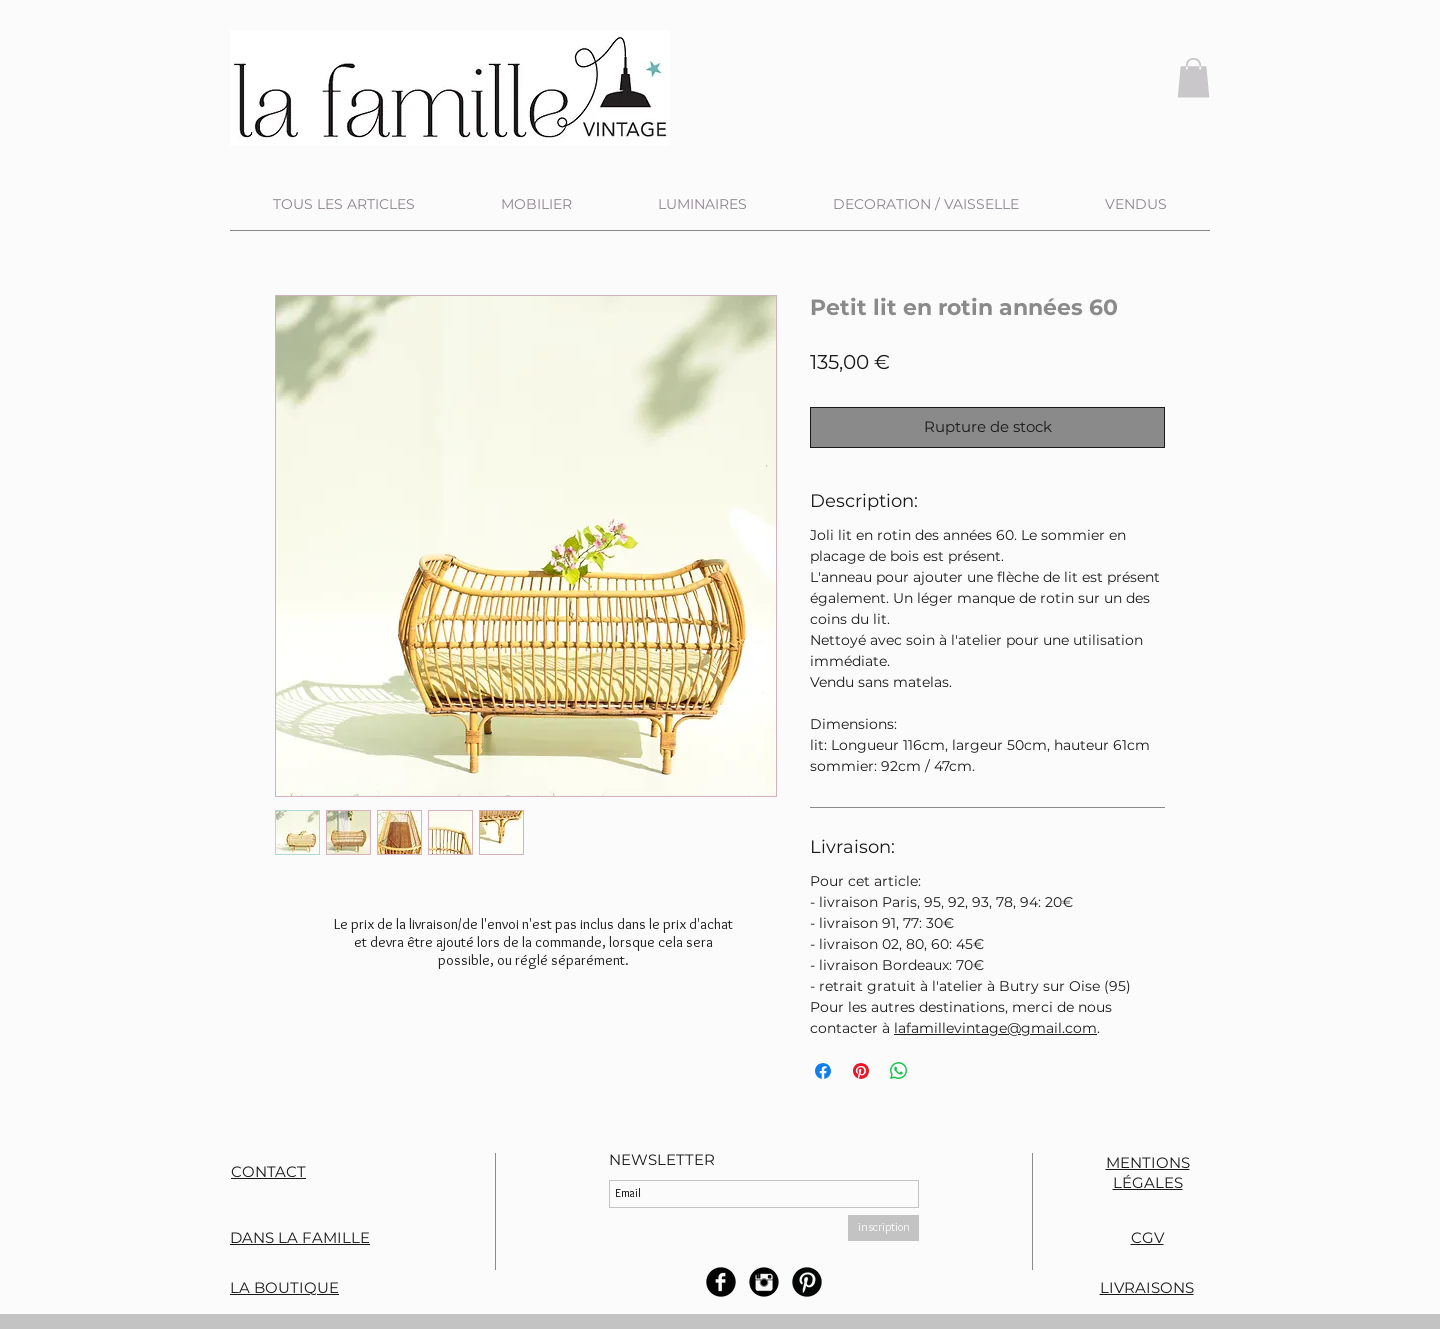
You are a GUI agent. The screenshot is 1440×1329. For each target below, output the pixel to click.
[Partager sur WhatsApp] (899, 1071)
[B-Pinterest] (807, 1282)
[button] (1193, 77)
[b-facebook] (721, 1282)
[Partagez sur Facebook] (823, 1071)
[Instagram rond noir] (764, 1282)
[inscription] (883, 1228)
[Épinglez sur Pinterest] (861, 1071)
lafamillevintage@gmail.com (995, 1028)
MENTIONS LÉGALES (1148, 1172)
